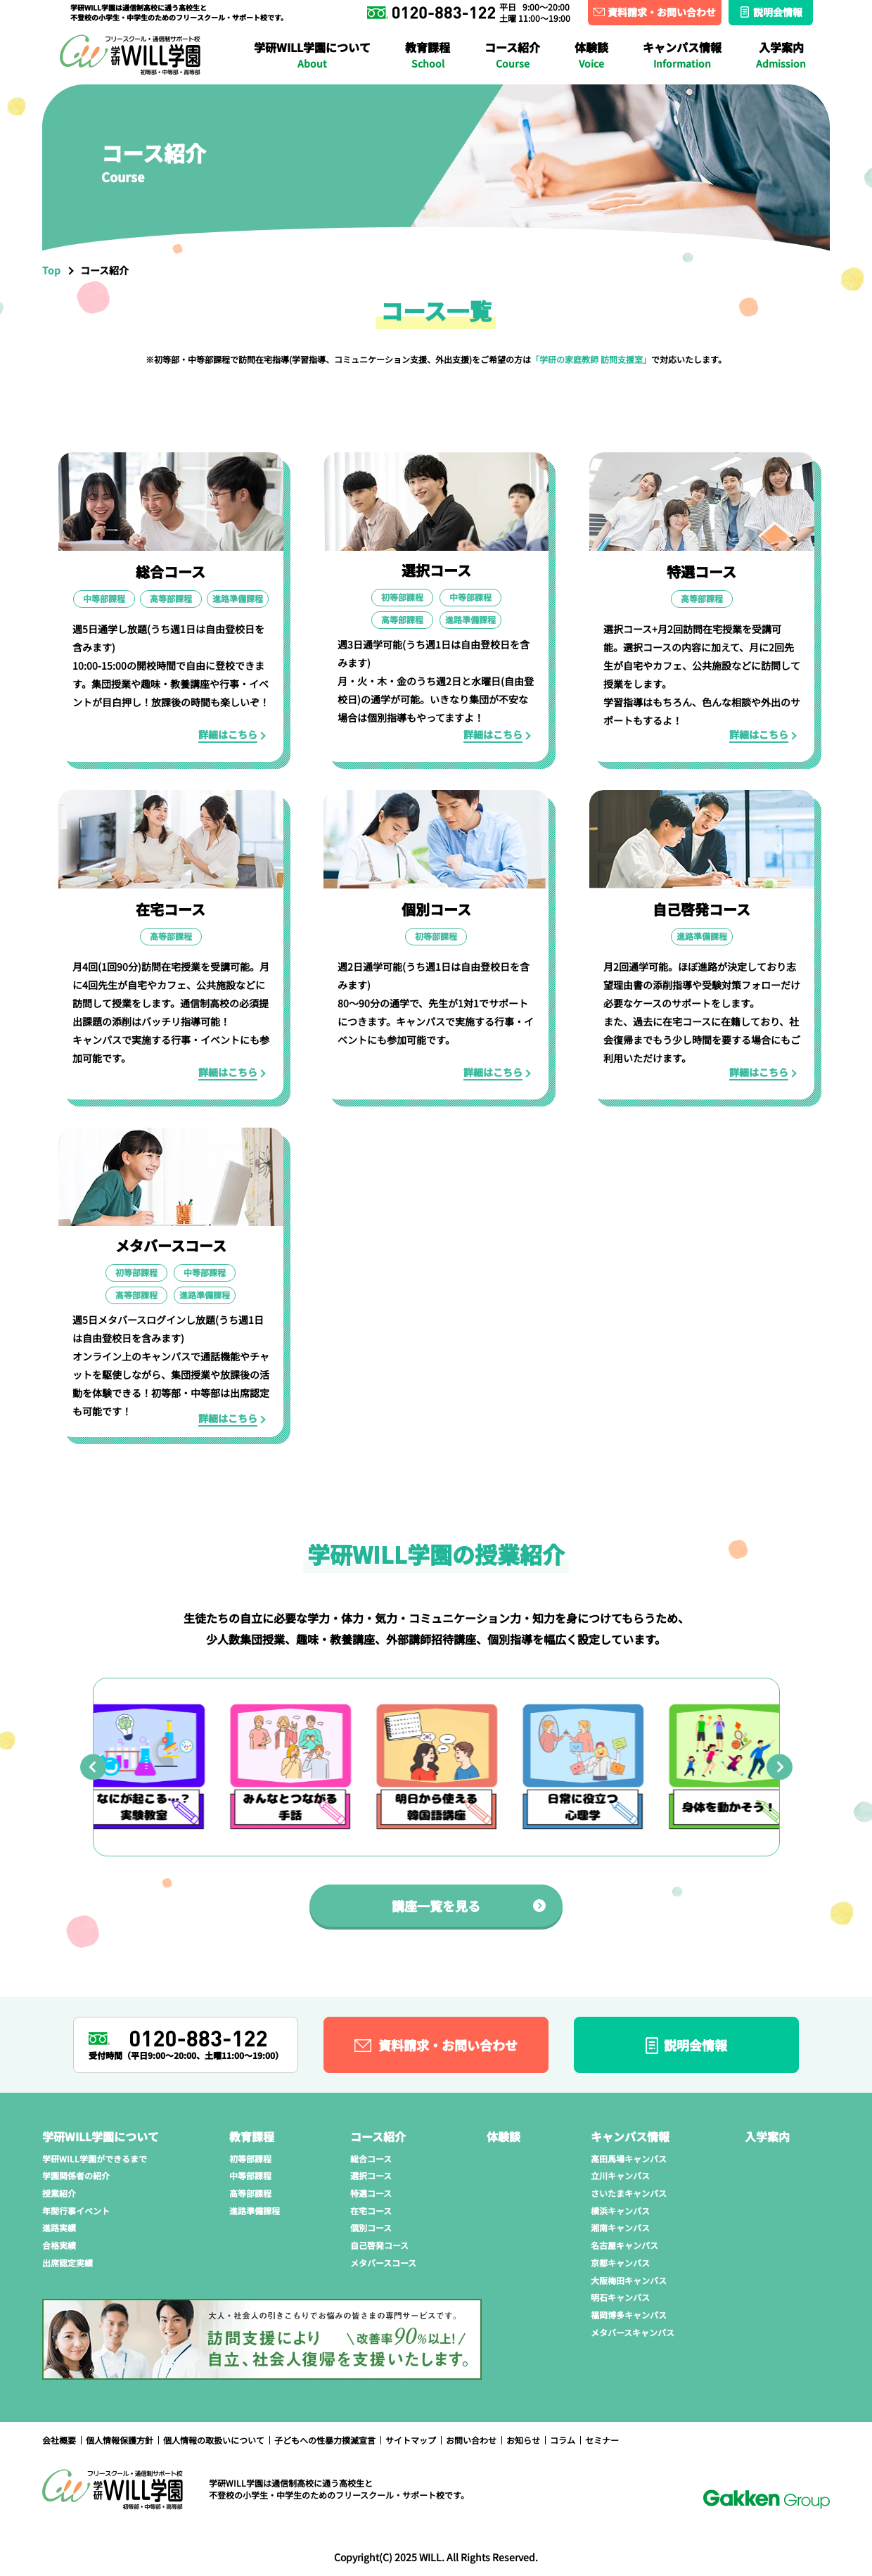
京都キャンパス (620, 2263)
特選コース (371, 2193)
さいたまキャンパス (381, 25)
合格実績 (719, 25)
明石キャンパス (620, 2297)
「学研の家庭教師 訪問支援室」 (591, 359)
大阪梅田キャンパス (235, 50)
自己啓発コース (379, 2245)
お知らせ (523, 2440)
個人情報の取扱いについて (213, 2440)
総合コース (371, 2158)
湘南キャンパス (642, 25)
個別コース (371, 2227)
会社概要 (59, 2440)
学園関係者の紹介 (289, 25)
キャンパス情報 (682, 55)
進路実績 (628, 25)
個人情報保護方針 (119, 2440)
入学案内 (781, 55)
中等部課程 (250, 2175)
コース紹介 (512, 55)
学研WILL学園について (312, 55)
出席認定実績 (67, 2263)
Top (51, 270)
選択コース (371, 2175)
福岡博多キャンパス (629, 2315)
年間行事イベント (515, 25)
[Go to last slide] (93, 1767)
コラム (562, 2440)
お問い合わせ (471, 2440)
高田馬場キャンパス (110, 25)
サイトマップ (410, 2440)
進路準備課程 (399, 50)
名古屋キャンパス (772, 25)
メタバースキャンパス (632, 2332)
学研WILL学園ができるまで (129, 25)
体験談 (591, 55)
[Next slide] (780, 1767)
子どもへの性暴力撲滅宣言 (325, 2440)
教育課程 (427, 55)
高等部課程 (250, 2193)
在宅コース (391, 50)
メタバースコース (734, 50)
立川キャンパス (246, 25)
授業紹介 (402, 25)
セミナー (602, 2440)
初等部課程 (250, 2158)
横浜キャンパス (517, 25)
